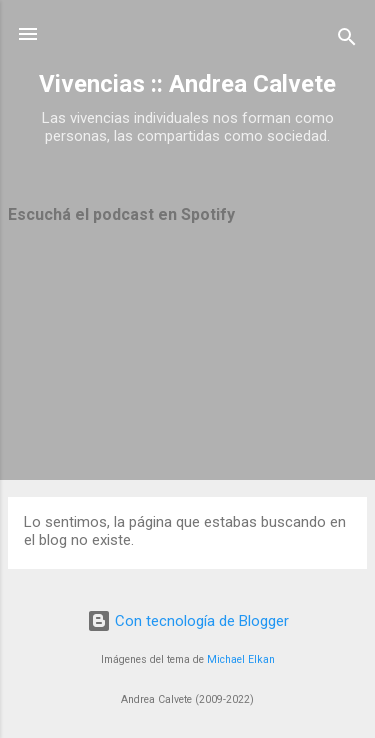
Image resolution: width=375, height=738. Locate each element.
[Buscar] (347, 40)
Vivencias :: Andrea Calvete (187, 84)
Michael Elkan (241, 659)
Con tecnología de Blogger (188, 621)
